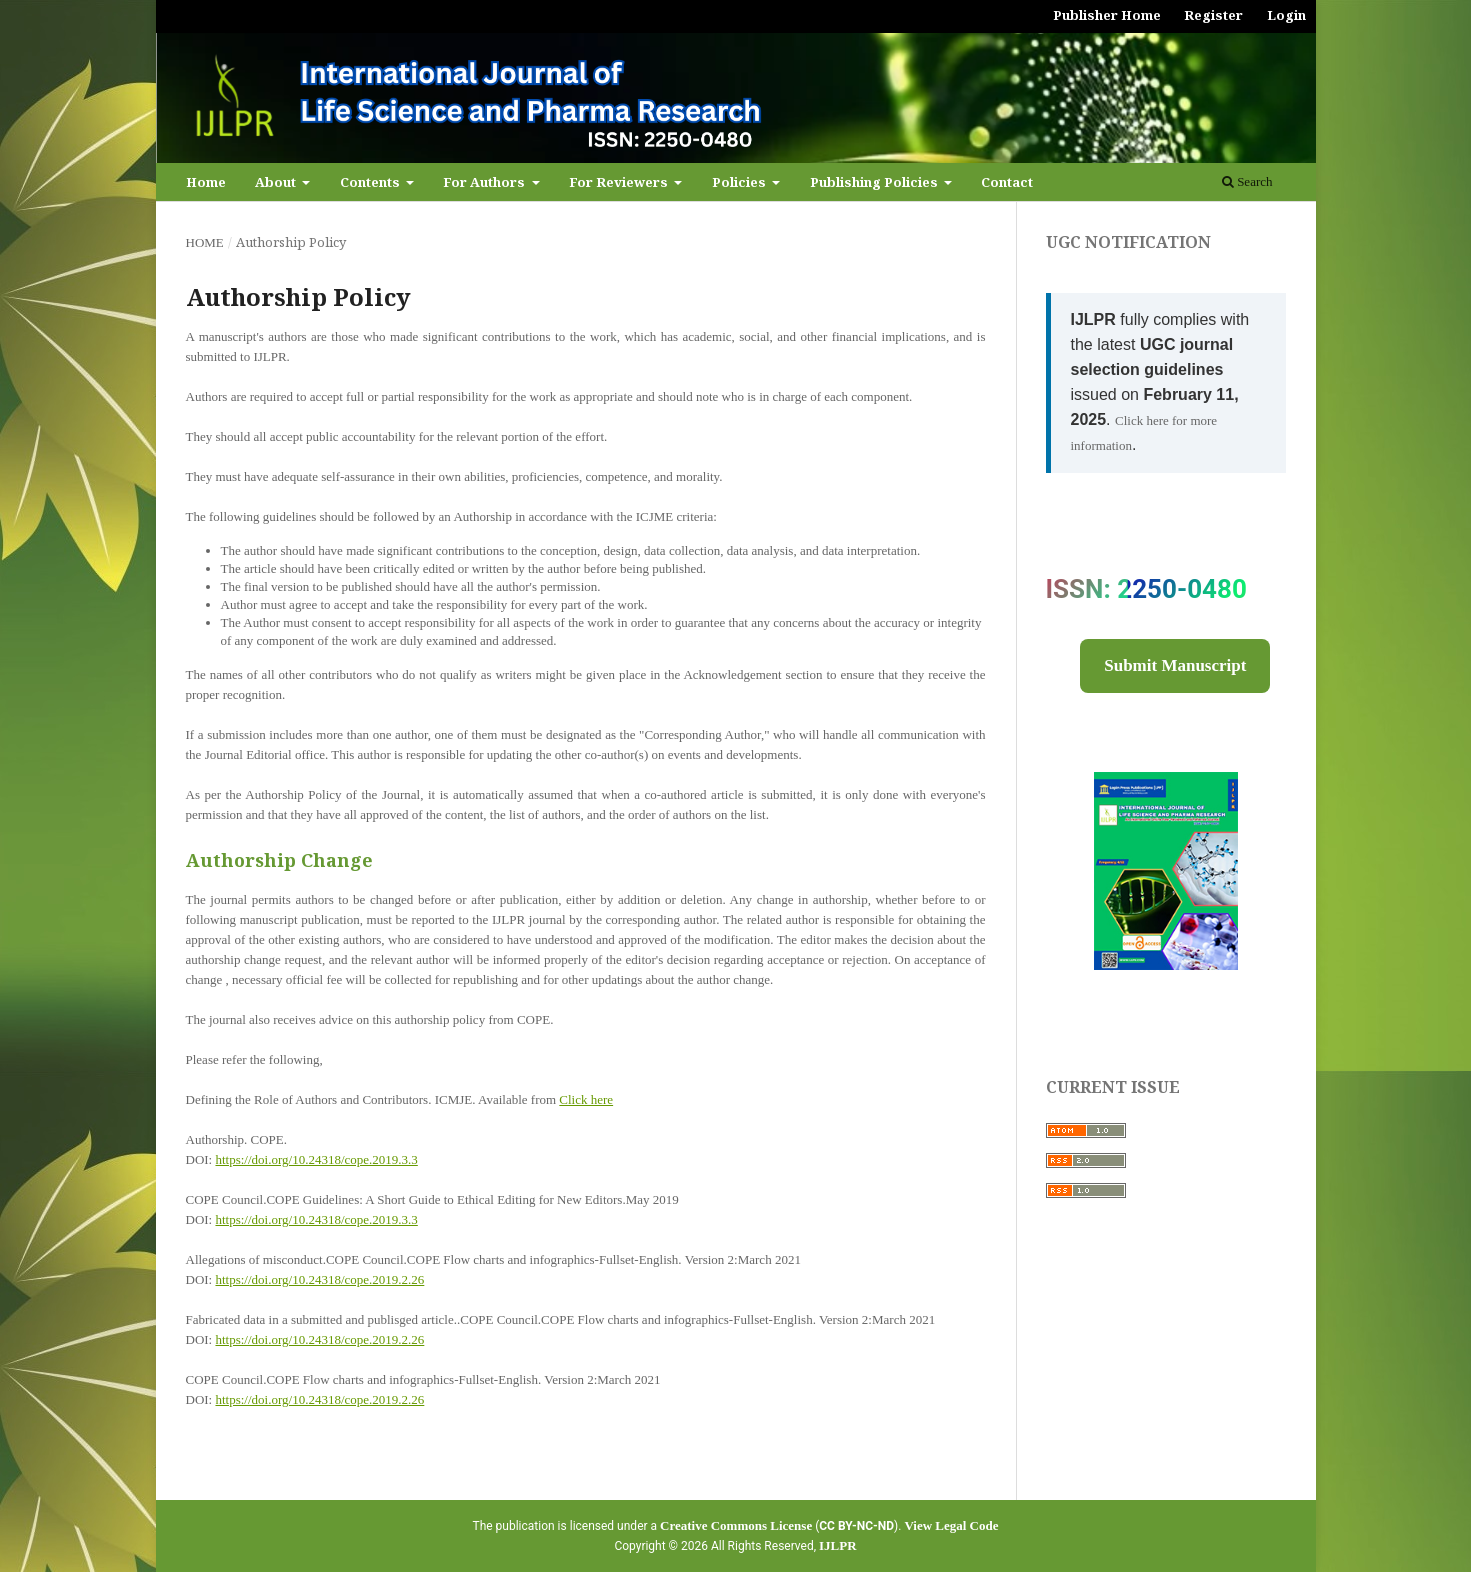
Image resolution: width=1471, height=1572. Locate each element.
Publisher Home (1107, 15)
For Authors (485, 182)
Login (1286, 15)
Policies (740, 182)
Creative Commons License (736, 1525)
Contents (371, 182)
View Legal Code (951, 1525)
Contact (1007, 182)
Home (206, 182)
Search (1247, 181)
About (277, 182)
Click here (586, 1099)
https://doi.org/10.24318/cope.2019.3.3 (316, 1159)
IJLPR (838, 1545)
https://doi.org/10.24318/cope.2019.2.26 (319, 1279)
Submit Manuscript (1175, 665)
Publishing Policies (875, 182)
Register (1213, 15)
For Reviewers (620, 182)
